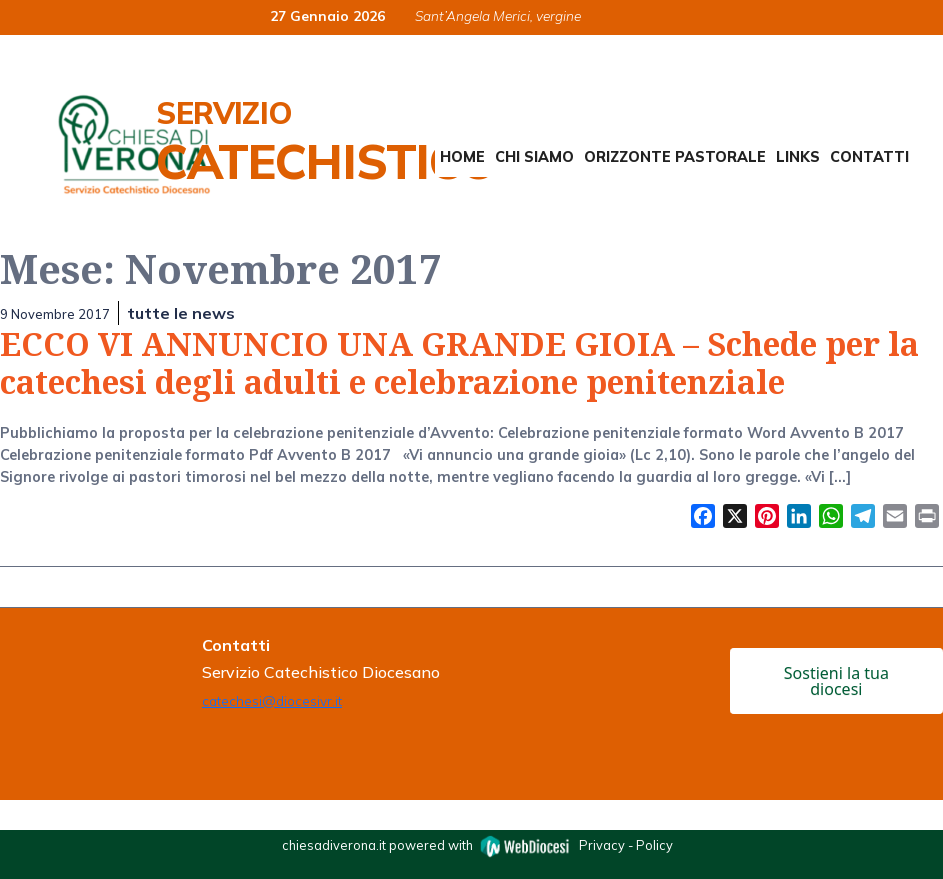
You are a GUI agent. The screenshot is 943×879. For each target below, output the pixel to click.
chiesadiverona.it (334, 845)
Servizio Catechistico (325, 142)
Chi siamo (534, 157)
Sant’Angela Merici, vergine (498, 15)
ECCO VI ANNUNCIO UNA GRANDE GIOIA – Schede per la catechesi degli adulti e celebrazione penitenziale (459, 362)
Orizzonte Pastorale (675, 157)
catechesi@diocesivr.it (272, 700)
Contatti (869, 157)
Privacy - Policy (626, 845)
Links (798, 157)
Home (462, 157)
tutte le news (181, 313)
